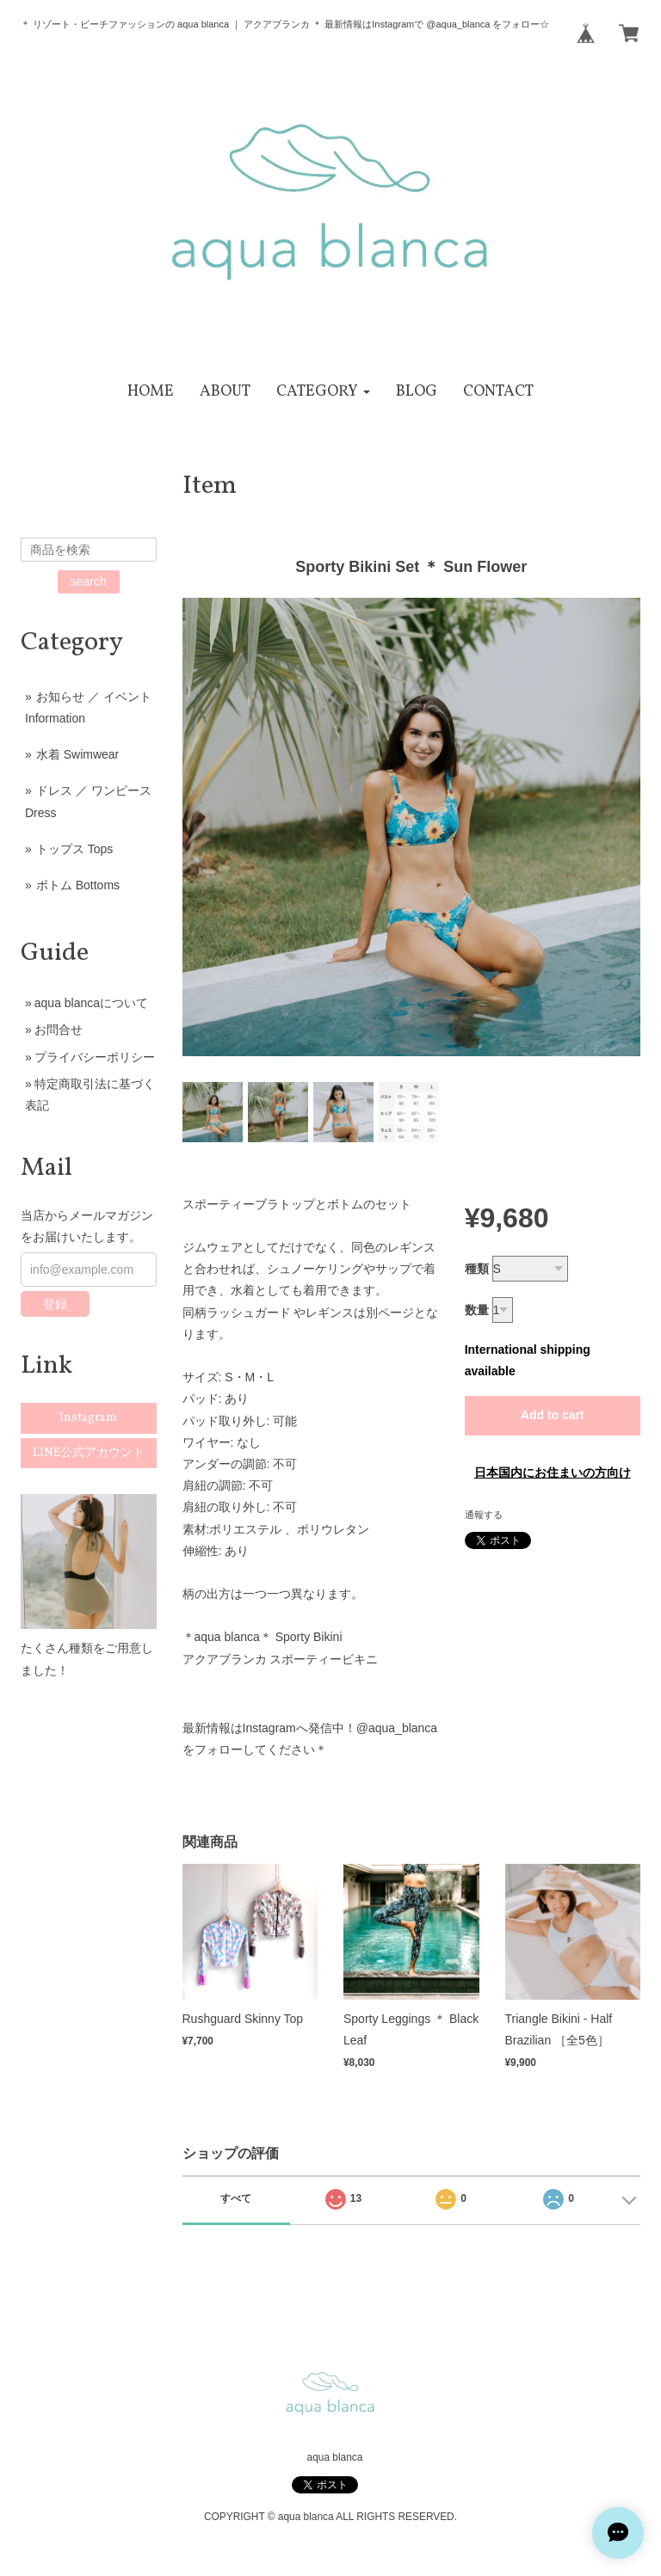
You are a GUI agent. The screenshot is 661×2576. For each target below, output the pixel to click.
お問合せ (58, 1029)
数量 (477, 1310)
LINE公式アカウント (89, 1453)
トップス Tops (74, 849)
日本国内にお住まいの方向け (552, 1472)
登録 (55, 1304)
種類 (477, 1269)
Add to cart (552, 1415)
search (89, 581)
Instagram (88, 1418)
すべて (235, 2198)
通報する (484, 1514)
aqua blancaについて (91, 1003)
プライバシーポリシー (94, 1057)
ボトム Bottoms (78, 885)
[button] (323, 392)
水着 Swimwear (77, 754)
